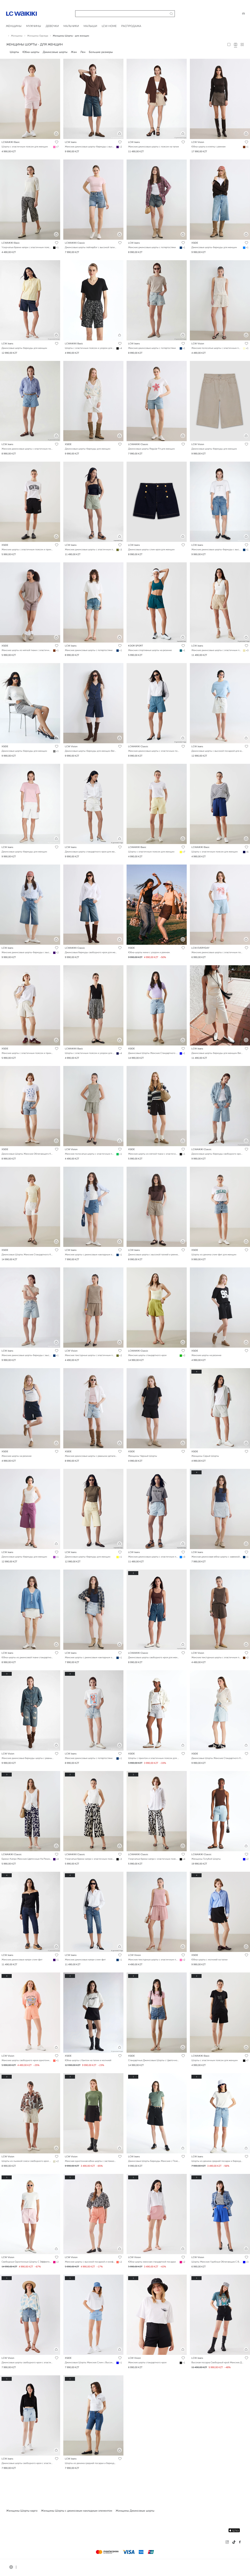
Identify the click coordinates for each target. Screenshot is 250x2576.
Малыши (90, 26)
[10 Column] (242, 44)
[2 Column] (228, 44)
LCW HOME (109, 26)
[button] (30, 135)
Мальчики (71, 26)
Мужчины (33, 26)
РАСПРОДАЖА (131, 26)
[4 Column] (235, 44)
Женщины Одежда (37, 35)
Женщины (13, 26)
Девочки (52, 26)
